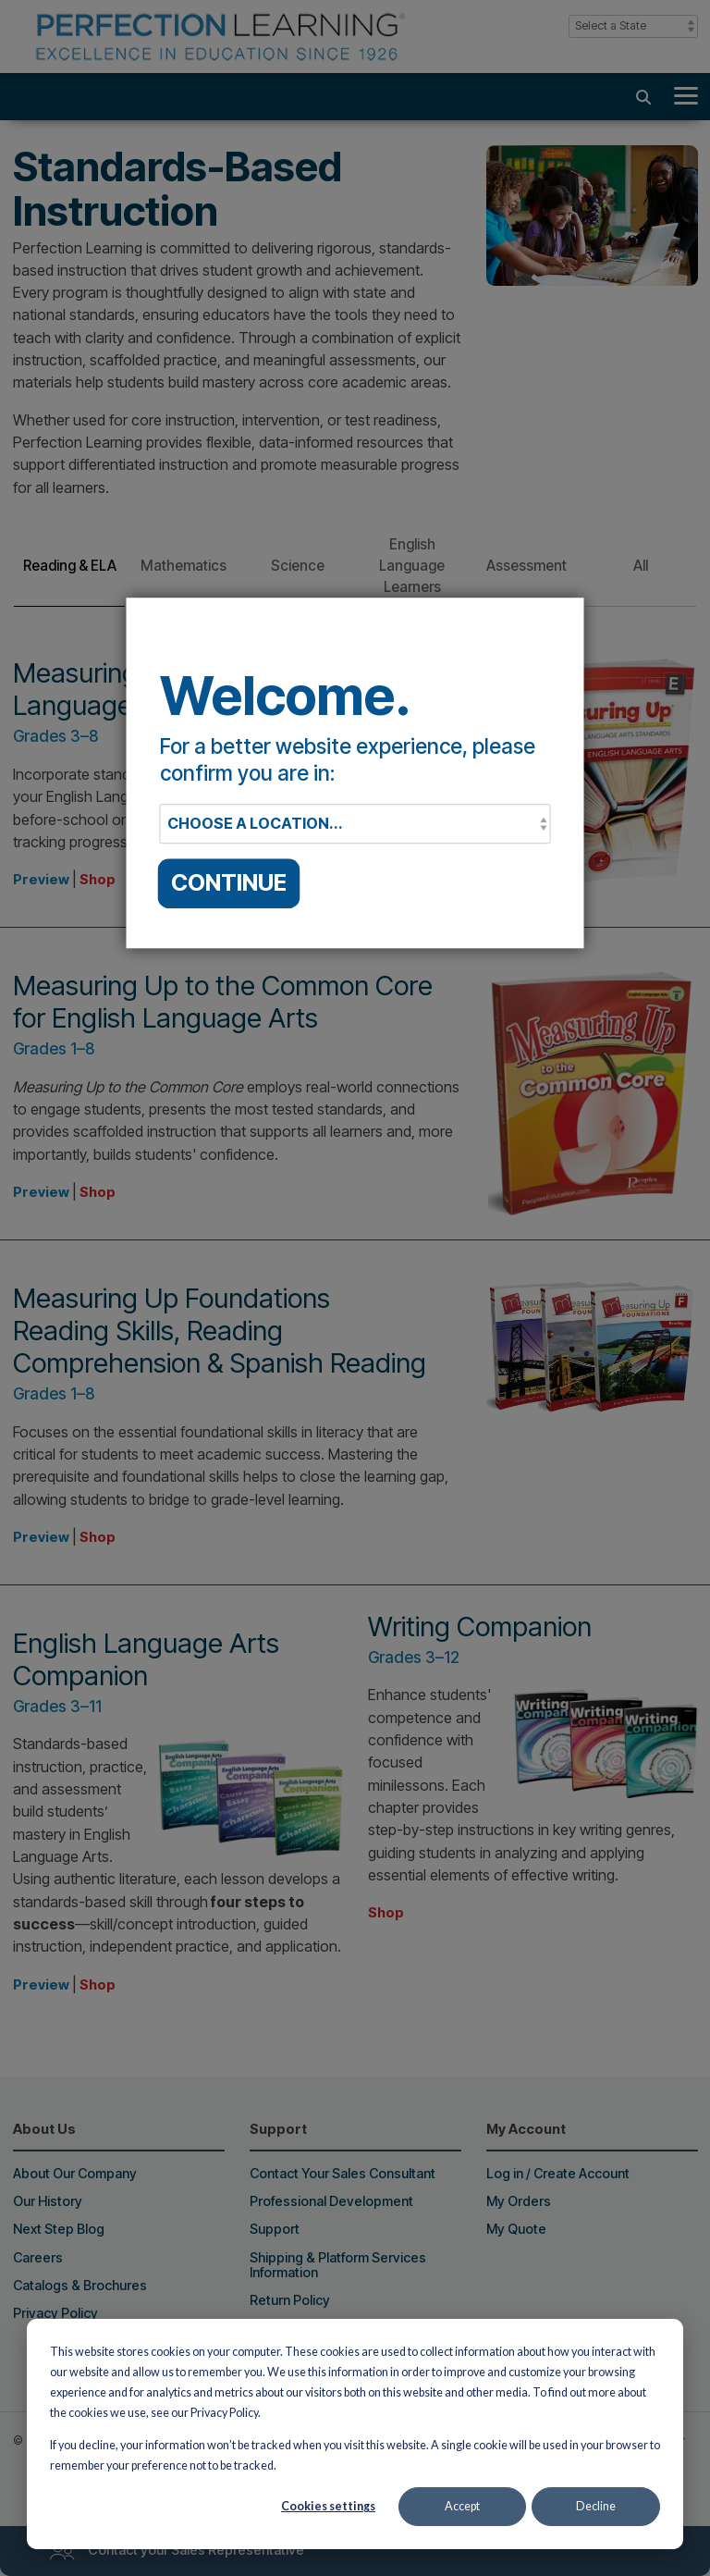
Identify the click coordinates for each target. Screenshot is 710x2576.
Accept (462, 2506)
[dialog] (355, 2434)
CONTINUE (229, 883)
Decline (596, 2506)
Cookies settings (328, 2506)
